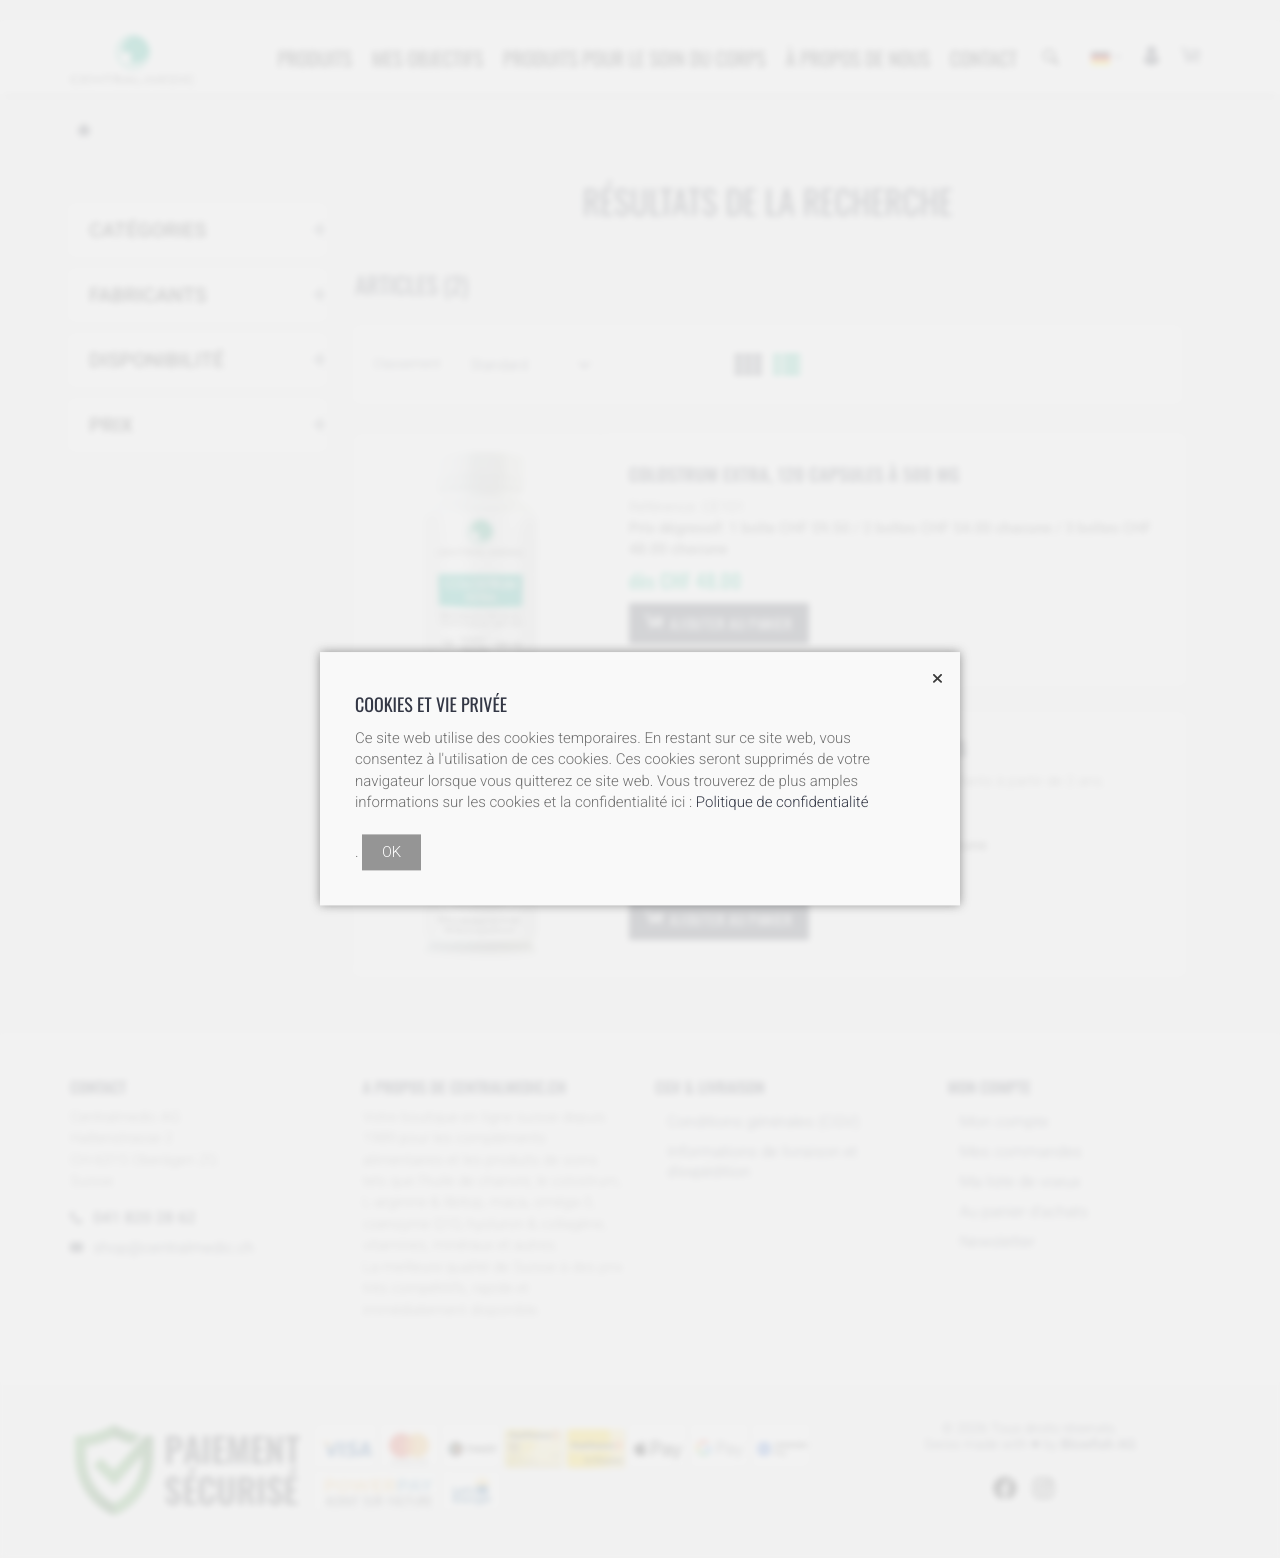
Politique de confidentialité (782, 803)
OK (391, 853)
